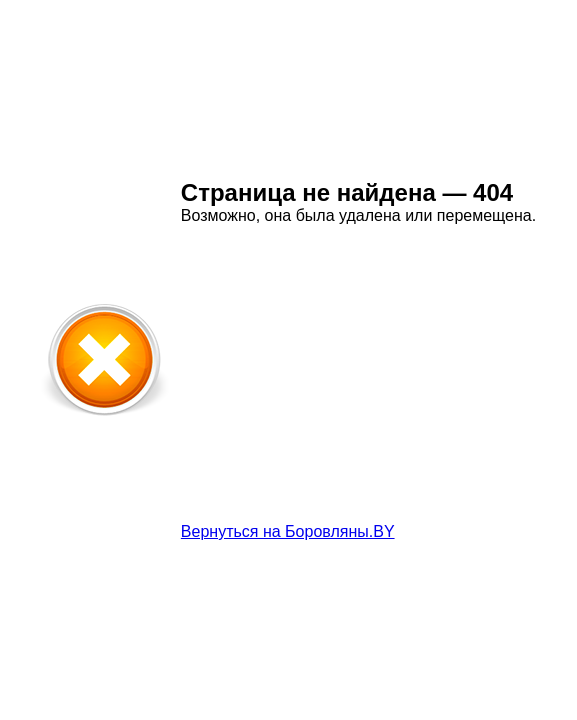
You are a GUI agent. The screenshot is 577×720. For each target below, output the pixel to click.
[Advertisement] (349, 383)
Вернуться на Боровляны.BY (288, 531)
